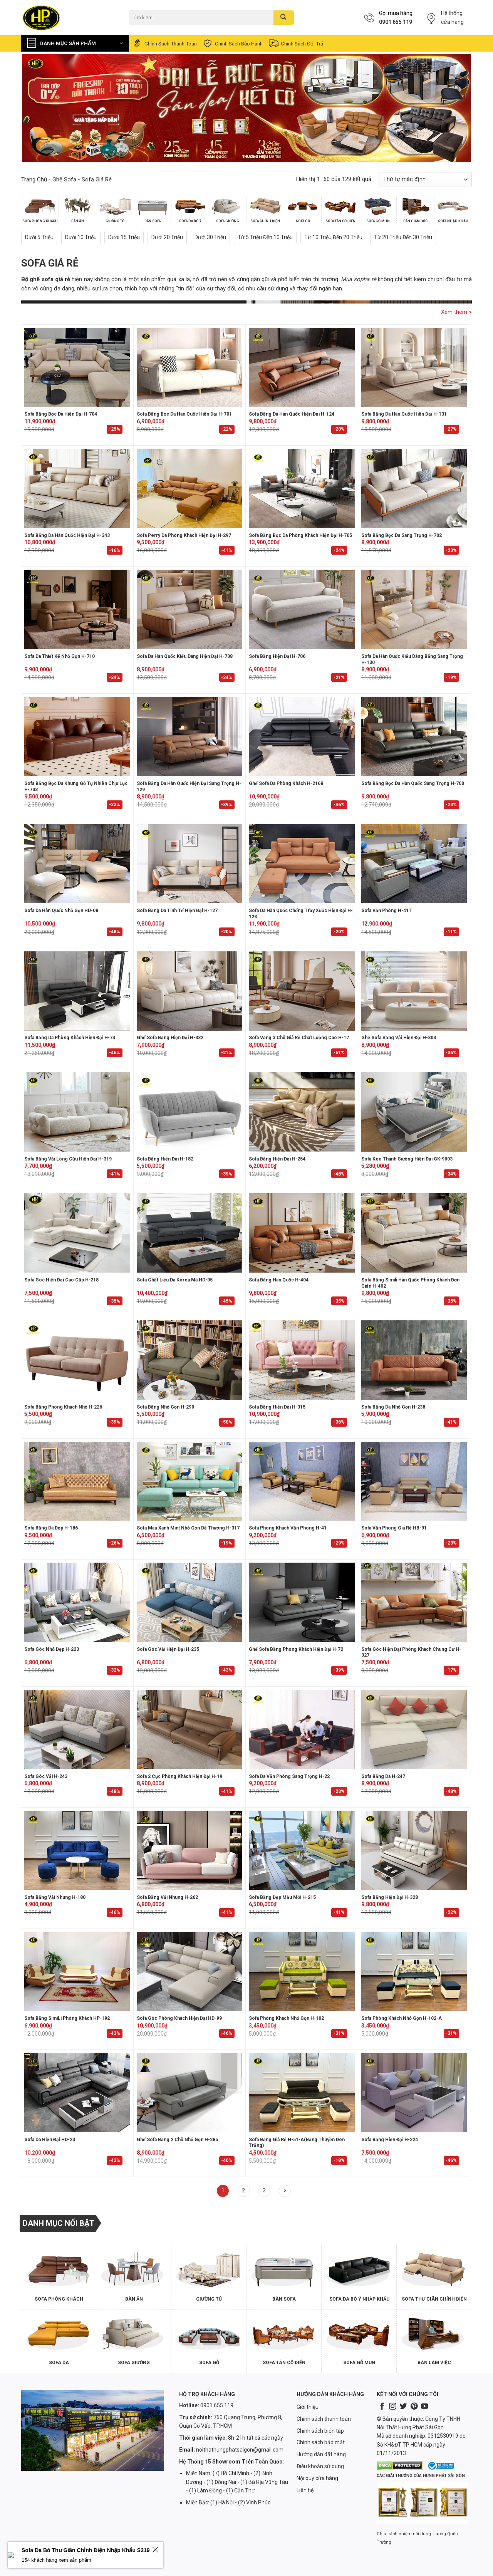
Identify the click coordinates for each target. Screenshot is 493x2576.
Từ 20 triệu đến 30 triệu (403, 237)
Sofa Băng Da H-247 (383, 1776)
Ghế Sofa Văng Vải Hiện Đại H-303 (398, 1037)
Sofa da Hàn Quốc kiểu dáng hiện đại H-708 (185, 656)
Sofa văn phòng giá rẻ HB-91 (394, 1528)
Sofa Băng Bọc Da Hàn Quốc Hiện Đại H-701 (184, 414)
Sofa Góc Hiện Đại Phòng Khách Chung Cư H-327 (411, 1652)
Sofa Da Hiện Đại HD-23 (49, 2139)
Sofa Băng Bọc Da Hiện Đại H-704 (60, 414)
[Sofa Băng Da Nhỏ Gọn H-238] (414, 1360)
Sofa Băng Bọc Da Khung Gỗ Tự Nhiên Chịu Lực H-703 (75, 786)
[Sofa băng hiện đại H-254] (302, 1112)
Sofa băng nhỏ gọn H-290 (165, 1407)
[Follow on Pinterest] (414, 2407)
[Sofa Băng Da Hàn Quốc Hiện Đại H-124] (302, 367)
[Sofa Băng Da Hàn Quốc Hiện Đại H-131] (414, 367)
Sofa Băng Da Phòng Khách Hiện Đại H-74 (69, 1037)
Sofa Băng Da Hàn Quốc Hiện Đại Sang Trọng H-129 (189, 786)
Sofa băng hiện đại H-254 (277, 1159)
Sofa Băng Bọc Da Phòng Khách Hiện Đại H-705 (300, 535)
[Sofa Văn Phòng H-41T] (414, 864)
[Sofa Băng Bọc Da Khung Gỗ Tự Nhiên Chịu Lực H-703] (77, 736)
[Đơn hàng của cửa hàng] (425, 179)
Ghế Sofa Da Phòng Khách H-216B (286, 783)
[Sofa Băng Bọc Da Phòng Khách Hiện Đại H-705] (302, 488)
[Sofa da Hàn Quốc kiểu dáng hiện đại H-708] (190, 609)
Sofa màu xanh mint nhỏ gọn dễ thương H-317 (188, 1528)
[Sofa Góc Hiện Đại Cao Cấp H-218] (77, 1233)
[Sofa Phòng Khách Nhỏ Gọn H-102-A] (414, 1971)
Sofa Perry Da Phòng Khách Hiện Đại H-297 (184, 535)
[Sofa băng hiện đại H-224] (414, 2092)
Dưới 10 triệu (81, 237)
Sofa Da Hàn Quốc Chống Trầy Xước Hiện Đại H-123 (301, 913)
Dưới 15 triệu (124, 237)
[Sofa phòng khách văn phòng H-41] (302, 1481)
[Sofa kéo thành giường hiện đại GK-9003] (414, 1112)
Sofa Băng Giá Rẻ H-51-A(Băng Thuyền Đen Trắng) (297, 2142)
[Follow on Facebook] (382, 2407)
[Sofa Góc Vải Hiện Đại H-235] (190, 1602)
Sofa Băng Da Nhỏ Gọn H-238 (393, 1407)
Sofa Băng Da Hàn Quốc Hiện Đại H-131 (404, 414)
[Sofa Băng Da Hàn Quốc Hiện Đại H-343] (77, 488)
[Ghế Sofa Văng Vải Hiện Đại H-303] (414, 991)
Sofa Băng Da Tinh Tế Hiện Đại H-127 (177, 910)
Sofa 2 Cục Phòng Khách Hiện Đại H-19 (179, 1776)
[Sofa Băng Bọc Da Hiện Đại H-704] (77, 367)
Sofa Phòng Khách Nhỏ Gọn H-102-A (401, 2018)
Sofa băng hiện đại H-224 (389, 2139)
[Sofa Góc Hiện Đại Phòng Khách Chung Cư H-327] (414, 1602)
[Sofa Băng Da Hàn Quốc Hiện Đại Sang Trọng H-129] (190, 736)
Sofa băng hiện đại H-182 (165, 1159)
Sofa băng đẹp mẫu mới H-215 (282, 1897)
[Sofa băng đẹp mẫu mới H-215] (302, 1850)
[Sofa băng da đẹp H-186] (77, 1481)
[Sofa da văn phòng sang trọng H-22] (302, 1729)
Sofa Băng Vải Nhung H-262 (167, 1897)
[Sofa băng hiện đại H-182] (190, 1112)
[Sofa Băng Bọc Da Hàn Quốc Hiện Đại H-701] (190, 367)
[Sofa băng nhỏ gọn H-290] (190, 1360)
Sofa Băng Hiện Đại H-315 (277, 1407)
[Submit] (283, 17)
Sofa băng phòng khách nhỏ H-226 (63, 1407)
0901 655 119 (395, 22)
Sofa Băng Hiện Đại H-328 (389, 1897)
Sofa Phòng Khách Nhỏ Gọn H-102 (286, 2018)
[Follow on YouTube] (424, 2407)
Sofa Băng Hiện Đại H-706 (277, 656)
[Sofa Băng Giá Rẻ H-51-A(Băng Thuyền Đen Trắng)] (302, 2092)
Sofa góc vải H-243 (45, 1776)
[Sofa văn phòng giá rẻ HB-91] (414, 1481)
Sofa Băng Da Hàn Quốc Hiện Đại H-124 (291, 414)
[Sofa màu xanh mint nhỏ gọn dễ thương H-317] (190, 1481)
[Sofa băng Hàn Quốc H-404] (302, 1233)
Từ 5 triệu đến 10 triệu (265, 237)
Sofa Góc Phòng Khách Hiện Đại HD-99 (179, 2018)
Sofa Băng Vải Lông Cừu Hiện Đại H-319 (68, 1159)
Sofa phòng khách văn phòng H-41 (288, 1528)
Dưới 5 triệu (39, 237)
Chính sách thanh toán (164, 43)
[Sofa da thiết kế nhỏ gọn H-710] (77, 609)
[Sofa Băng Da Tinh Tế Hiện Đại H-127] (190, 864)
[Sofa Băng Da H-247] (414, 1729)
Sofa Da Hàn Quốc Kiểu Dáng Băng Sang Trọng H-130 (412, 659)
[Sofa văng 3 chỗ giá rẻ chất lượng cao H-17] (302, 991)
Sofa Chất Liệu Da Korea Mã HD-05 (175, 1280)
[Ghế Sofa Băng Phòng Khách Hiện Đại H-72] (302, 1602)
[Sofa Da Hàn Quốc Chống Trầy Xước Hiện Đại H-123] (302, 864)
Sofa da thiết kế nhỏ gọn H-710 (59, 656)
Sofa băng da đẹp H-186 (51, 1528)
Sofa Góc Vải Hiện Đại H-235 (168, 1649)
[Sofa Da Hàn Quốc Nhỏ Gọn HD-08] (77, 864)
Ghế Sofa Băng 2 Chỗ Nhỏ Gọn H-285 (177, 2139)
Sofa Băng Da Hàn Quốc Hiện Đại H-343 (67, 535)
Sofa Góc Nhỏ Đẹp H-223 (51, 1649)
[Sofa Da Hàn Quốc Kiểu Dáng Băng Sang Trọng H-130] (414, 609)
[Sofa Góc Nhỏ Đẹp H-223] (77, 1602)
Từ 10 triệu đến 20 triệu (333, 237)
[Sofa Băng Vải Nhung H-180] (77, 1850)
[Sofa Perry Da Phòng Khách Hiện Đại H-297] (190, 488)
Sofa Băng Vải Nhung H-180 (55, 1897)
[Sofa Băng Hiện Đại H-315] (302, 1360)
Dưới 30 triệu (210, 237)
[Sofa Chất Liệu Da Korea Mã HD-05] (190, 1233)
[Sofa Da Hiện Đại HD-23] (77, 2092)
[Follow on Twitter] (403, 2407)
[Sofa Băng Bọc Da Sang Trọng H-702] (414, 488)
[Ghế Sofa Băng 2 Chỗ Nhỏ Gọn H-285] (190, 2092)
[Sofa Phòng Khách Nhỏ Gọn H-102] (302, 1971)
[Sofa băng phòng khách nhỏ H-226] (77, 1360)
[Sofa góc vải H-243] (77, 1729)
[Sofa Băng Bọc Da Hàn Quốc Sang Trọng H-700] (414, 736)
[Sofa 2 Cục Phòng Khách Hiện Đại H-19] (190, 1729)
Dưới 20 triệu (167, 237)
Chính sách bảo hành (232, 43)
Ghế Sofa (64, 179)
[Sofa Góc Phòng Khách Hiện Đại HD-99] (190, 1971)
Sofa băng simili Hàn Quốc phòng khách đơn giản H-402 (410, 1283)
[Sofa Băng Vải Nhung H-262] (190, 1850)
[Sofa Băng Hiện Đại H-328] (414, 1850)
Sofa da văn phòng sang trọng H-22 (289, 1776)
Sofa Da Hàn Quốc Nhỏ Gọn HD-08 (61, 910)
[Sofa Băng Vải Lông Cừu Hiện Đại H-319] (77, 1112)
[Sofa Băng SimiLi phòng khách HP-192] (77, 1971)
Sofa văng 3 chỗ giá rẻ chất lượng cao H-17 (299, 1037)
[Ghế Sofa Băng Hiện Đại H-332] (190, 991)
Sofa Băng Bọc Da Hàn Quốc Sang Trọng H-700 (412, 783)
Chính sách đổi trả (295, 43)
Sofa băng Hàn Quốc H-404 (279, 1280)
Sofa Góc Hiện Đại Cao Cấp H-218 (61, 1280)
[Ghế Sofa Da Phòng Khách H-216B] (302, 736)
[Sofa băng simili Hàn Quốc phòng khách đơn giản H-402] (414, 1233)
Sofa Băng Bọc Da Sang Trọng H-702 (401, 535)
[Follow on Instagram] (392, 2407)
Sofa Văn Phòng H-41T (386, 910)
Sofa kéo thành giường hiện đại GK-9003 (407, 1159)
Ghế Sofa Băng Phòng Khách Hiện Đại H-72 (296, 1649)
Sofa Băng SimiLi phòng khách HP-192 (67, 2018)
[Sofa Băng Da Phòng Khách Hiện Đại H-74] (77, 991)
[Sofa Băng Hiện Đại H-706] (302, 609)
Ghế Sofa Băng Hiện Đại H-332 (170, 1037)
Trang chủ (34, 179)
